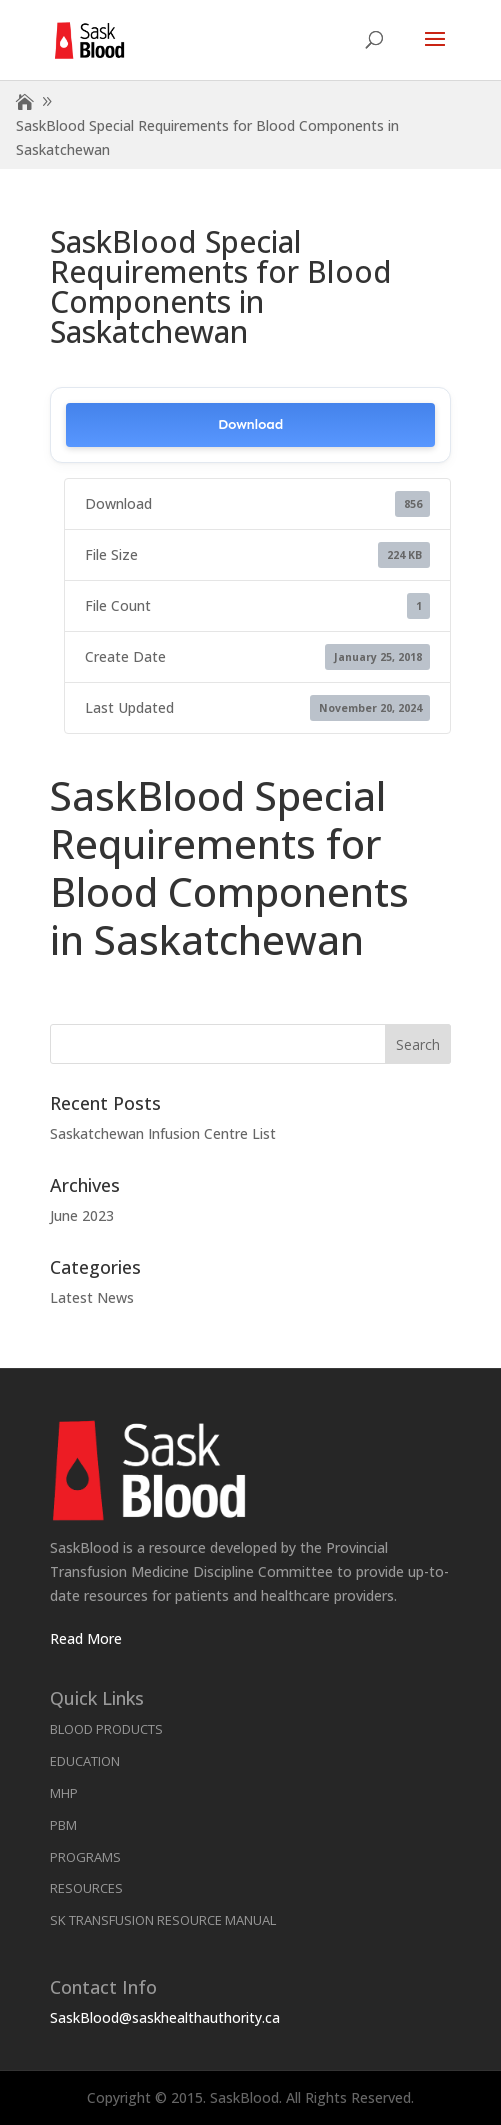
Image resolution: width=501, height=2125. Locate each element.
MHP (64, 1793)
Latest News (92, 1297)
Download (250, 424)
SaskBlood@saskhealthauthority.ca (165, 2017)
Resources (86, 1888)
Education (85, 1761)
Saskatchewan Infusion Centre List (163, 1133)
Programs (85, 1857)
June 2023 (82, 1215)
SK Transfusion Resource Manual (163, 1920)
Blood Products (106, 1729)
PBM (63, 1825)
